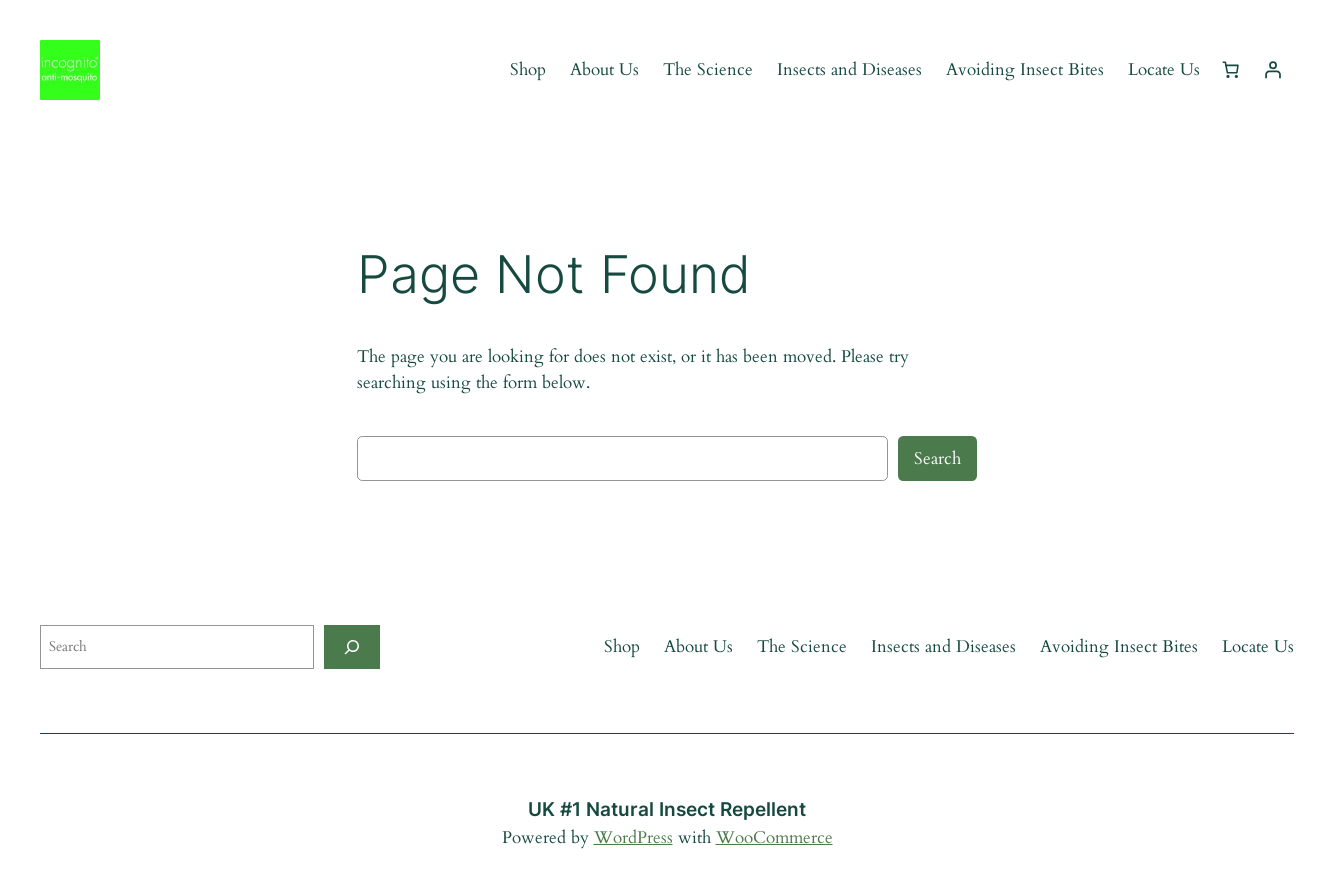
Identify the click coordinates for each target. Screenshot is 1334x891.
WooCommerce (774, 837)
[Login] (1273, 70)
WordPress (633, 837)
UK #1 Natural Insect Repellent (667, 809)
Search (937, 458)
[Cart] (1231, 70)
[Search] (352, 646)
